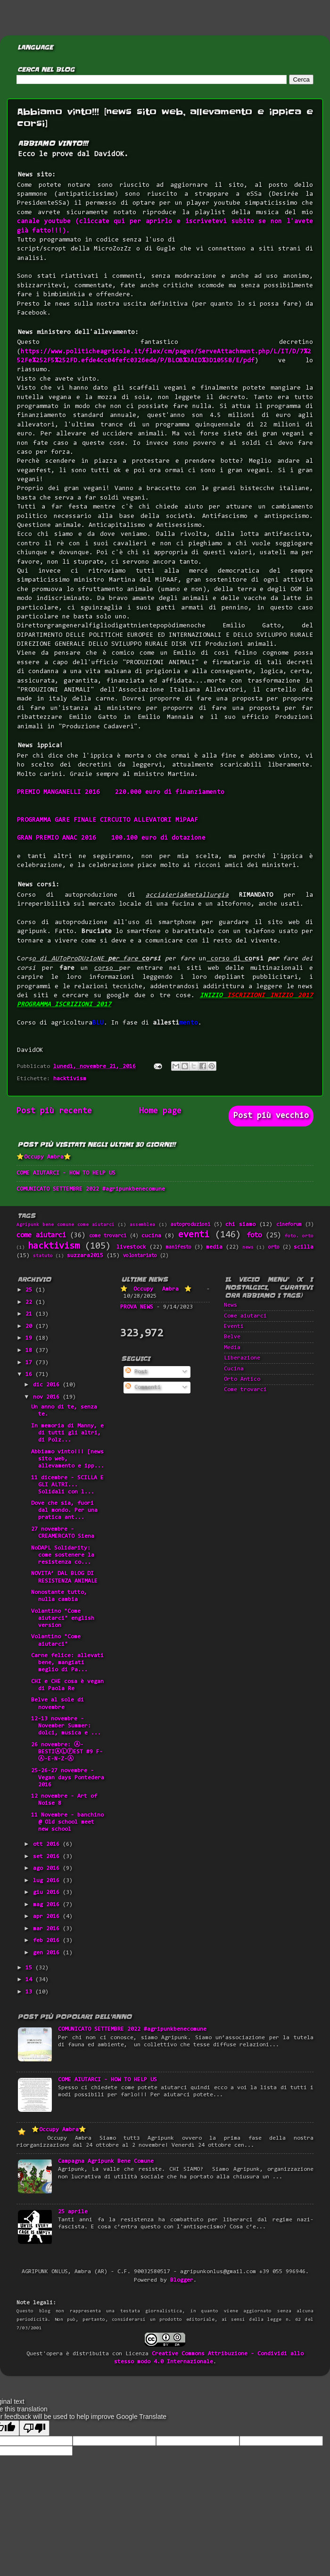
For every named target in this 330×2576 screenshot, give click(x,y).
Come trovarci (245, 1389)
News (230, 1305)
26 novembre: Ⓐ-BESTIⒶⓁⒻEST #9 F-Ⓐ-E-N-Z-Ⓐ (67, 1752)
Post (136, 1372)
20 (30, 1326)
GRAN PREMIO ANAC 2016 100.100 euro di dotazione (111, 838)
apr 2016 (48, 1916)
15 (30, 1968)
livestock (131, 1247)
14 (30, 1980)
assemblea (142, 1225)
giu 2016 (48, 1892)
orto (274, 1247)
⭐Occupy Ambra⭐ (43, 1157)
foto (254, 1235)
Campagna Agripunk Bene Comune (106, 2161)
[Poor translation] (34, 2428)
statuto (43, 1256)
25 (30, 1290)
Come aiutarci (245, 1316)
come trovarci (107, 1236)
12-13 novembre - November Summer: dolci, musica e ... (66, 1726)
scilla (304, 1247)
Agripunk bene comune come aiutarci (65, 1225)
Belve (232, 1337)
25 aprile (73, 2212)
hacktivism (69, 1079)
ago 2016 (48, 1868)
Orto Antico (242, 1379)
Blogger (181, 2280)
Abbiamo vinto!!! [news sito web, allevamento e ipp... (67, 1459)
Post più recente (54, 1111)
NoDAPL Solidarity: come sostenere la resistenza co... (62, 1555)
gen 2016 (48, 1953)
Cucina (234, 1369)
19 (30, 1338)
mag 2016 (48, 1905)
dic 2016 (48, 1385)
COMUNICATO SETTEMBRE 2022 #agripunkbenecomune (90, 1189)
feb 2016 (48, 1940)
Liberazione (242, 1358)
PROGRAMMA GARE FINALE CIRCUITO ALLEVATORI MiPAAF (107, 820)
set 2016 (48, 1856)
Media (232, 1348)
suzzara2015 (85, 1256)
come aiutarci (41, 1235)
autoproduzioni (190, 1224)
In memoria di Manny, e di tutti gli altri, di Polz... (67, 1433)
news (248, 1247)
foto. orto (299, 1236)
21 (30, 1314)
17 (30, 1363)
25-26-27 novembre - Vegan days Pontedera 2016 (67, 1778)
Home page (160, 1111)
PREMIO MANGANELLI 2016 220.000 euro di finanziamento (120, 792)
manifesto (178, 1247)
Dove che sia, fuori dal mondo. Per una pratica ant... (64, 1510)
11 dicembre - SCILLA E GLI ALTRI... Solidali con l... (67, 1485)
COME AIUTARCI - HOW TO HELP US (66, 1173)
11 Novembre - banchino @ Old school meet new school (67, 1822)
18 (30, 1350)
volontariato (140, 1256)
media (214, 1247)
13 (30, 1992)
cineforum (289, 1224)
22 (30, 1302)
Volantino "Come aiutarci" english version (62, 1618)
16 (30, 1374)
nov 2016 (48, 1397)
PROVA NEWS (136, 1307)
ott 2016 (48, 1844)
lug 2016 (48, 1881)
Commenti (143, 1387)
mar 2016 (48, 1929)
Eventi (234, 1326)
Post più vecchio (271, 1116)
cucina (151, 1236)
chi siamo (240, 1224)
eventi (193, 1235)
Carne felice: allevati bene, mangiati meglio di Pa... (67, 1663)
